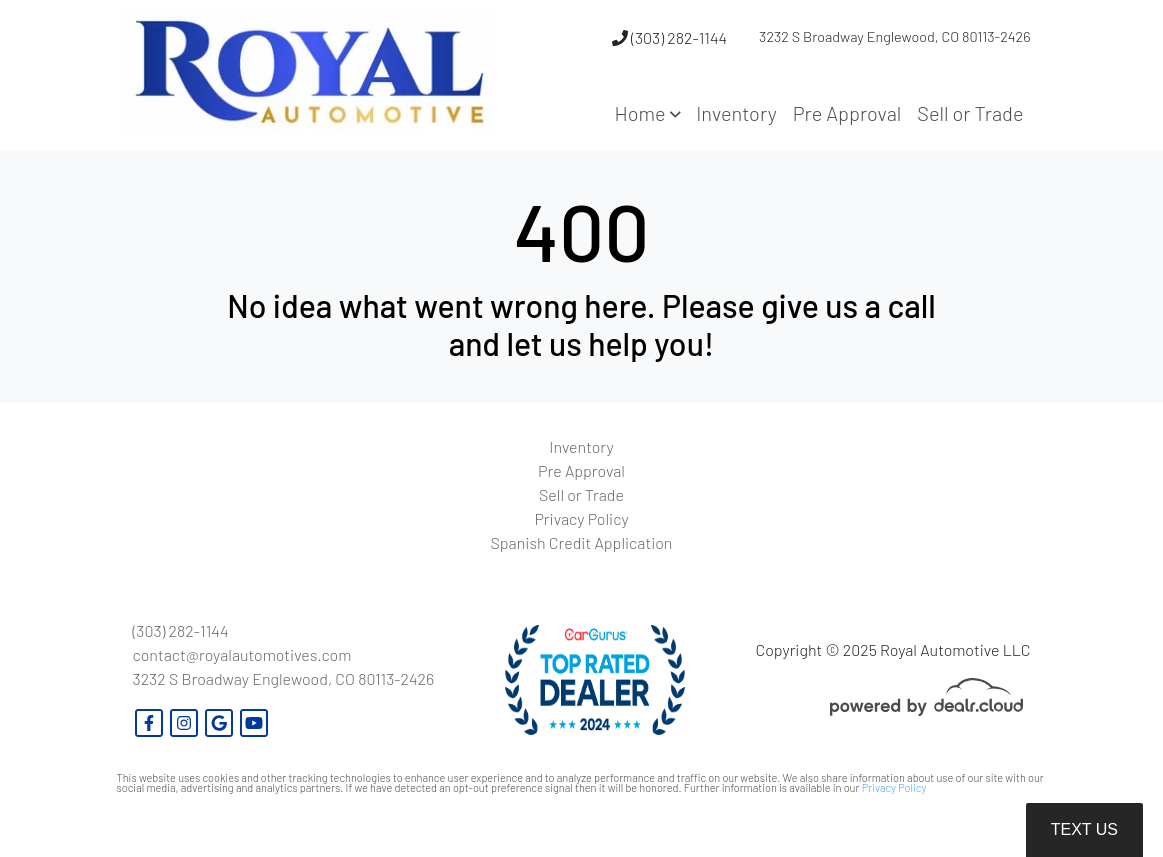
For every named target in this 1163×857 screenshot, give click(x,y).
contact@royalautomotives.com (242, 654)
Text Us (1084, 829)
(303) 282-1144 (669, 37)
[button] (648, 113)
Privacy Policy (894, 787)
